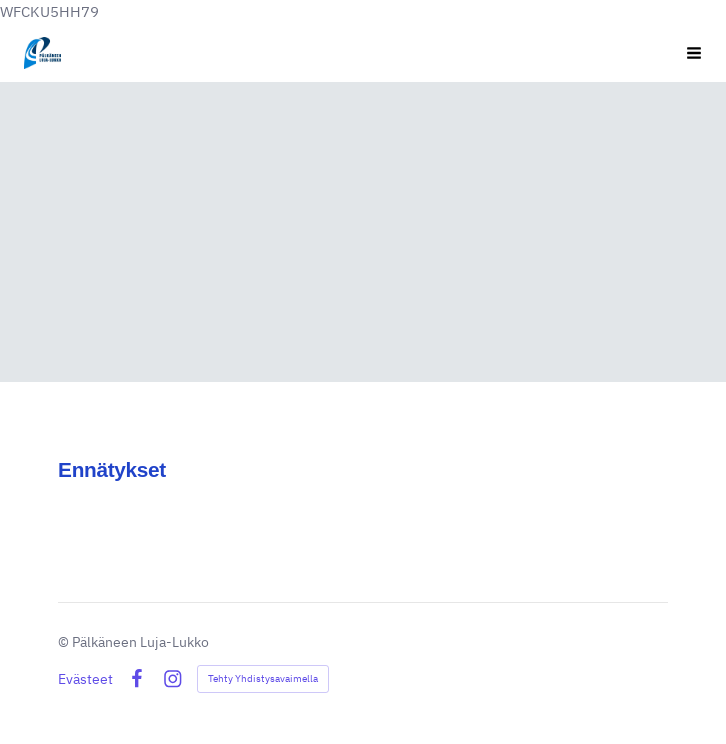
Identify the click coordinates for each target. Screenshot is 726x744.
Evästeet (85, 678)
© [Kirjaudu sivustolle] (65, 641)
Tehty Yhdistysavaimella (263, 677)
